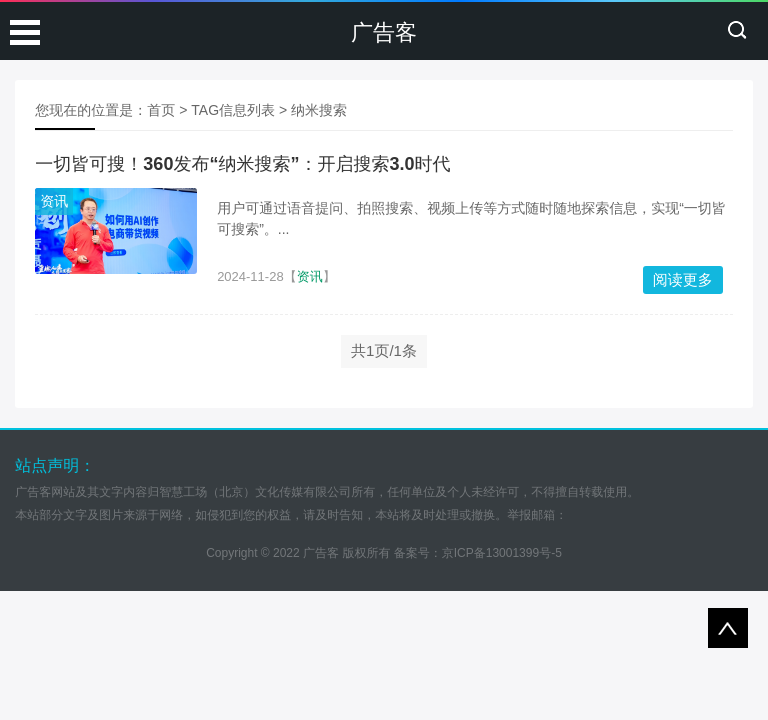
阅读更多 (683, 279)
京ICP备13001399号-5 (502, 553)
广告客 (384, 32)
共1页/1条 (384, 350)
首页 (161, 110)
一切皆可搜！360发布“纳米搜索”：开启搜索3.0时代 (242, 164)
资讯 (54, 201)
